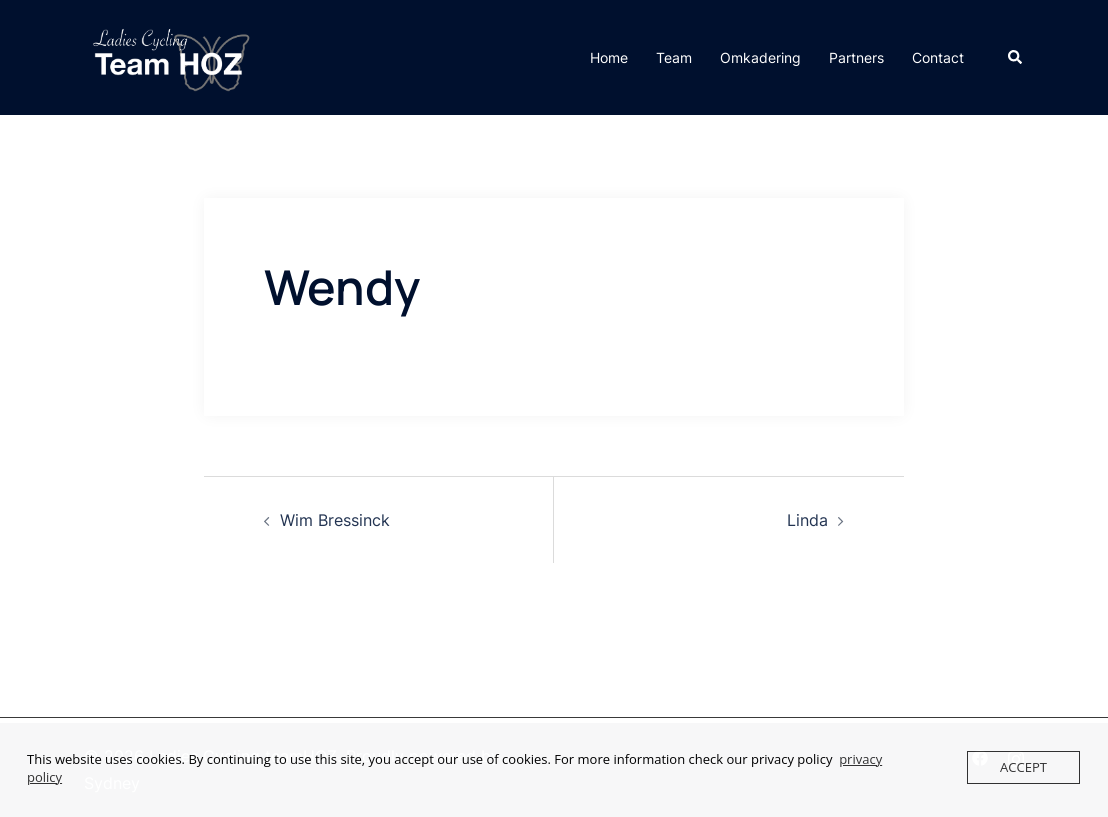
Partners (856, 57)
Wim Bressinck (335, 520)
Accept (1023, 767)
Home (609, 57)
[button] (1016, 57)
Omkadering (760, 57)
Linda (807, 520)
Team (674, 57)
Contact (938, 57)
